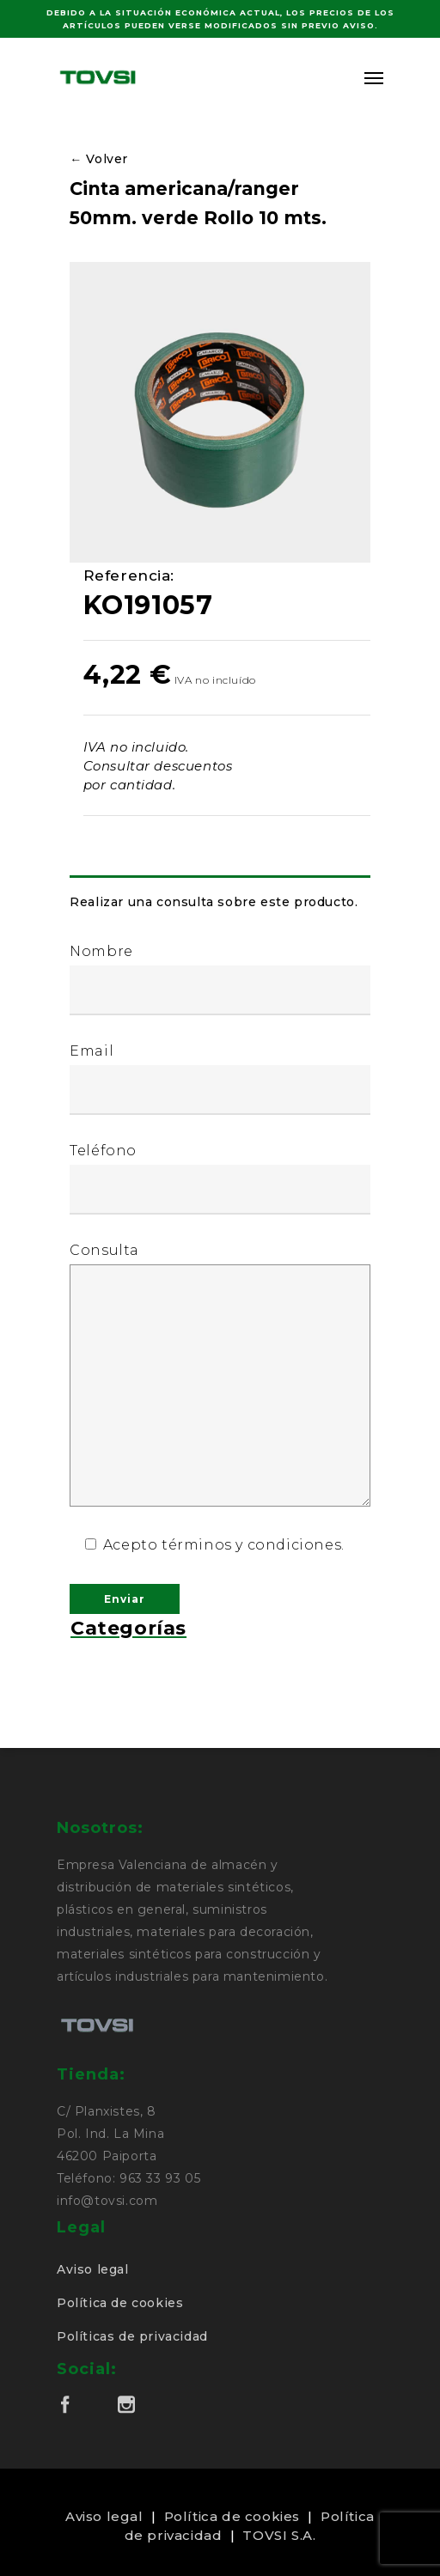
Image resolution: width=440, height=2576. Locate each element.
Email (220, 1079)
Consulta (220, 1375)
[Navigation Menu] (373, 77)
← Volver (99, 159)
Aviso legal (93, 2269)
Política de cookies (120, 2303)
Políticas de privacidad (132, 2336)
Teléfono (220, 1178)
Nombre (220, 979)
